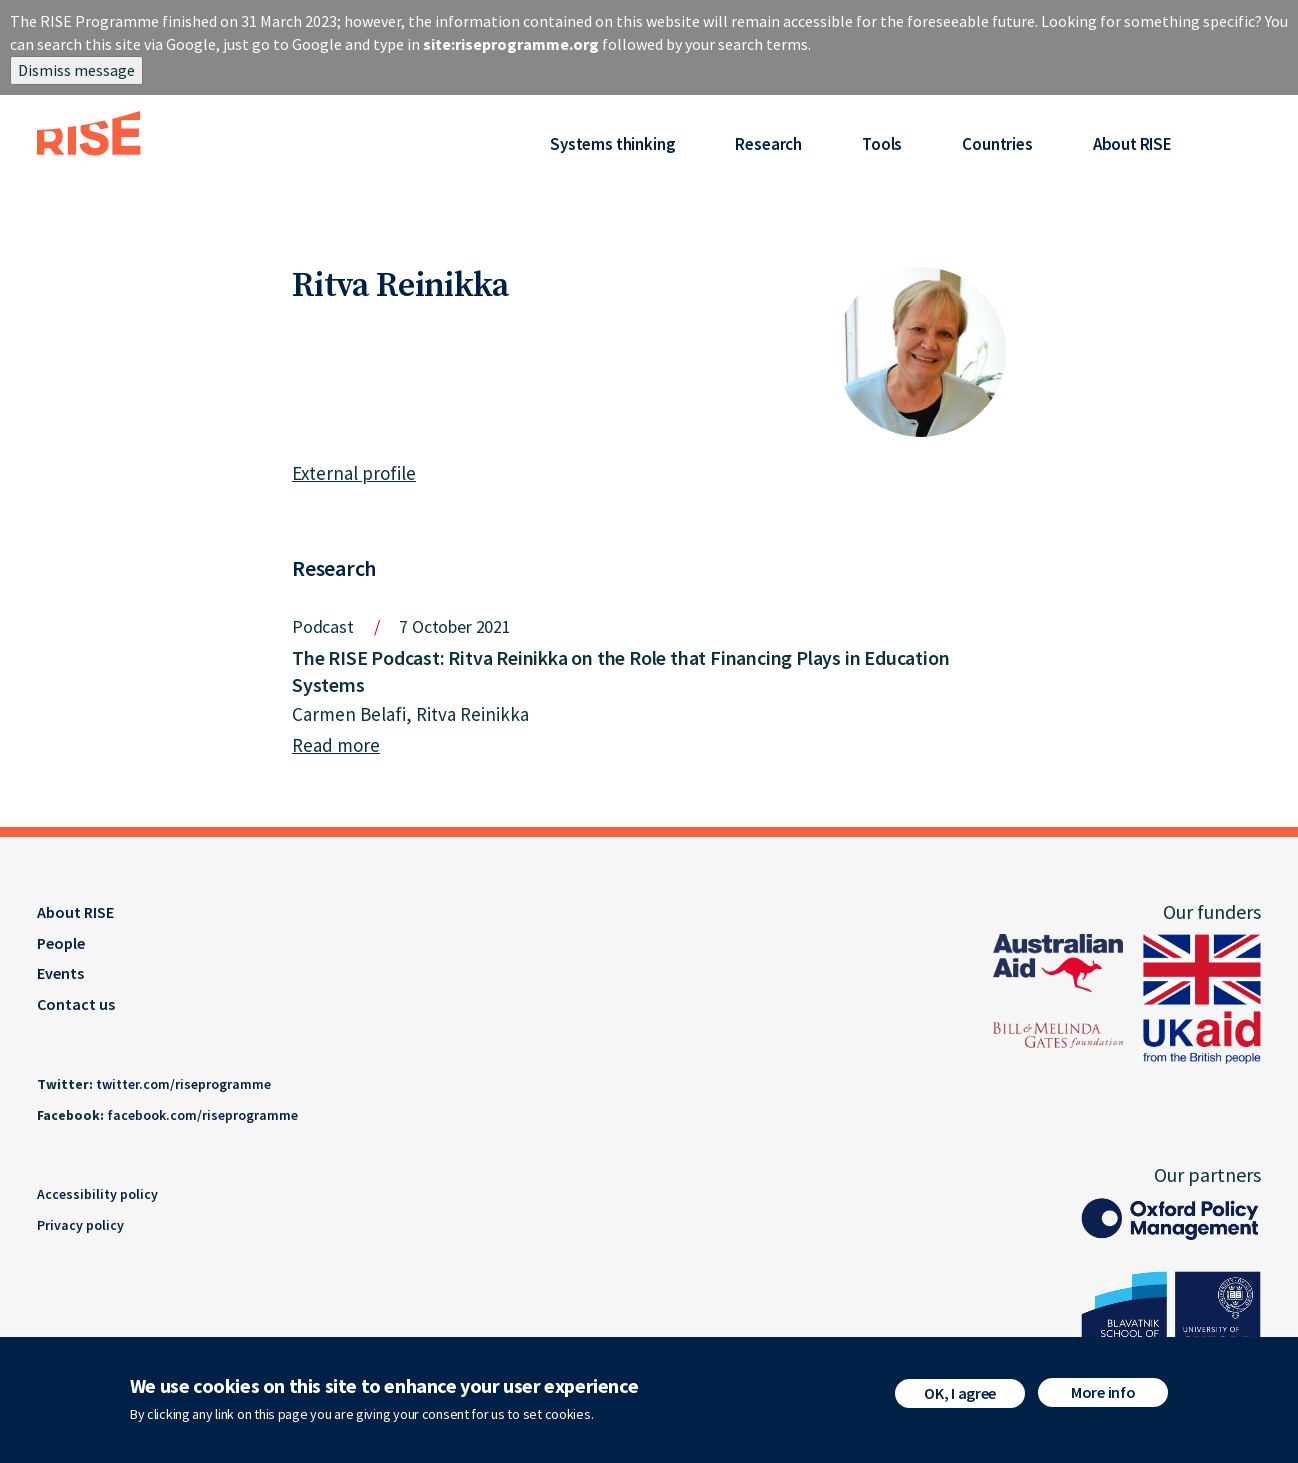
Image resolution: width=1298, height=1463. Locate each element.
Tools (882, 144)
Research (768, 144)
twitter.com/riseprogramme (183, 1084)
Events (60, 973)
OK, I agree (959, 1393)
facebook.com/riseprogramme (202, 1115)
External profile (354, 473)
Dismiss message (76, 70)
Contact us (76, 1004)
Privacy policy (80, 1225)
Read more (336, 745)
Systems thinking (612, 144)
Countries (997, 144)
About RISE (1132, 144)
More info (1103, 1392)
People (61, 943)
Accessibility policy (97, 1194)
